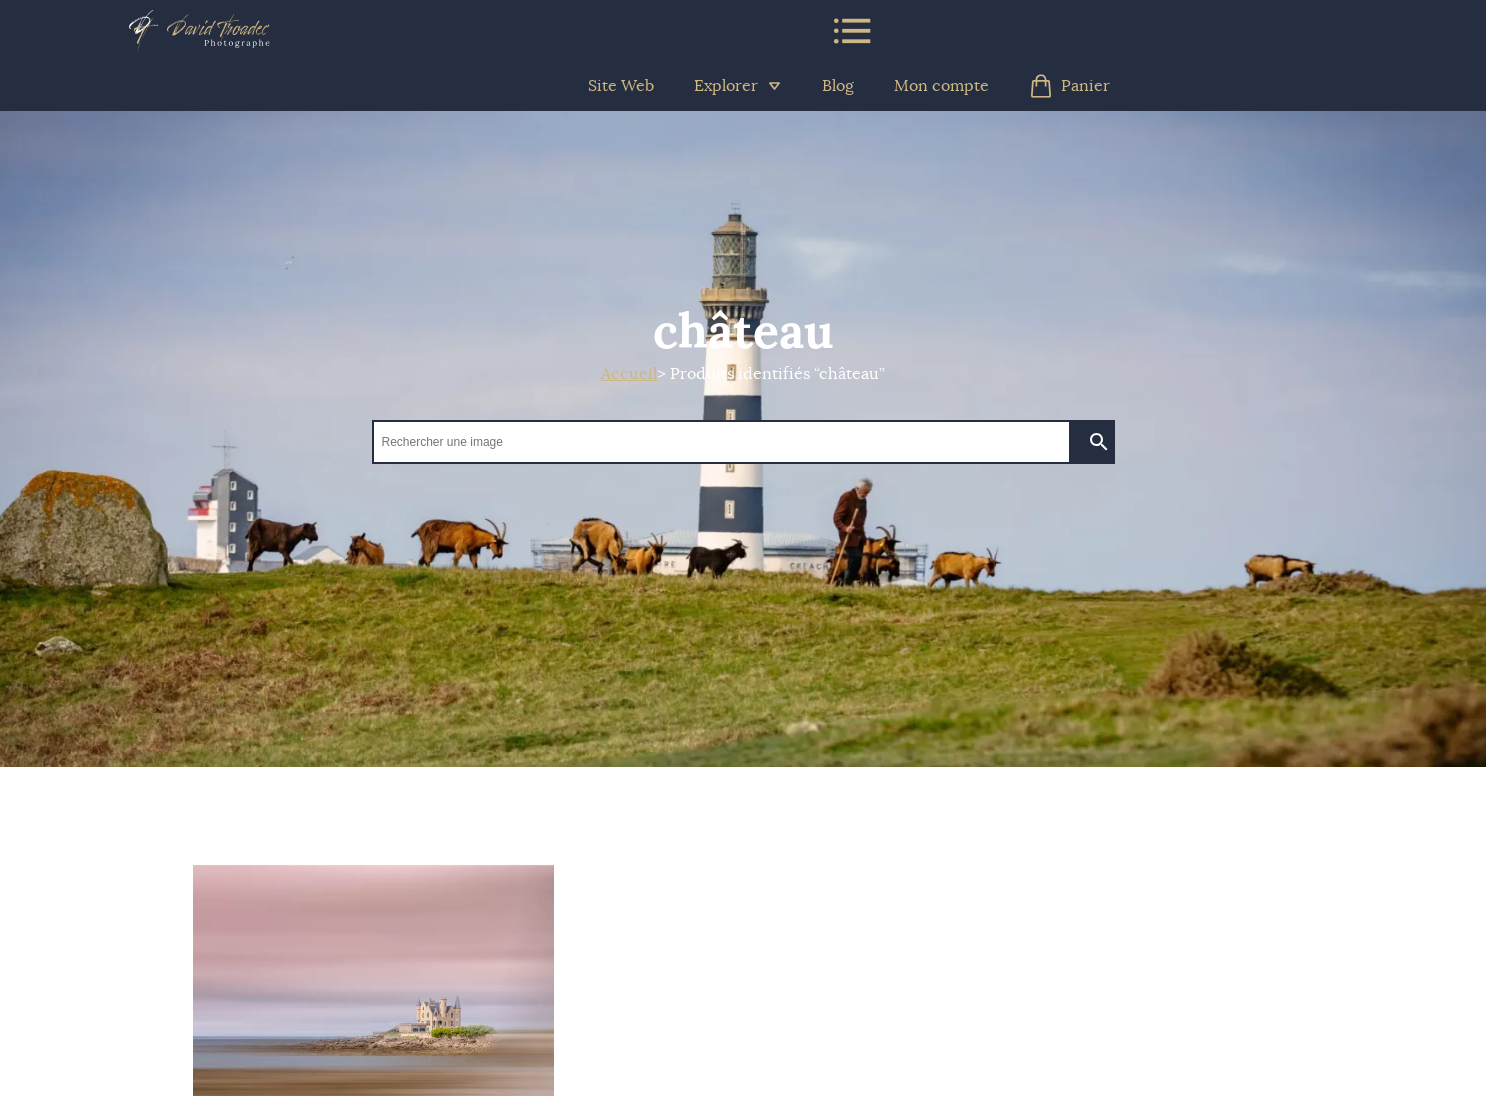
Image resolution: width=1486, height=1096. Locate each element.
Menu (851, 31)
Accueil (629, 374)
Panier (1069, 86)
